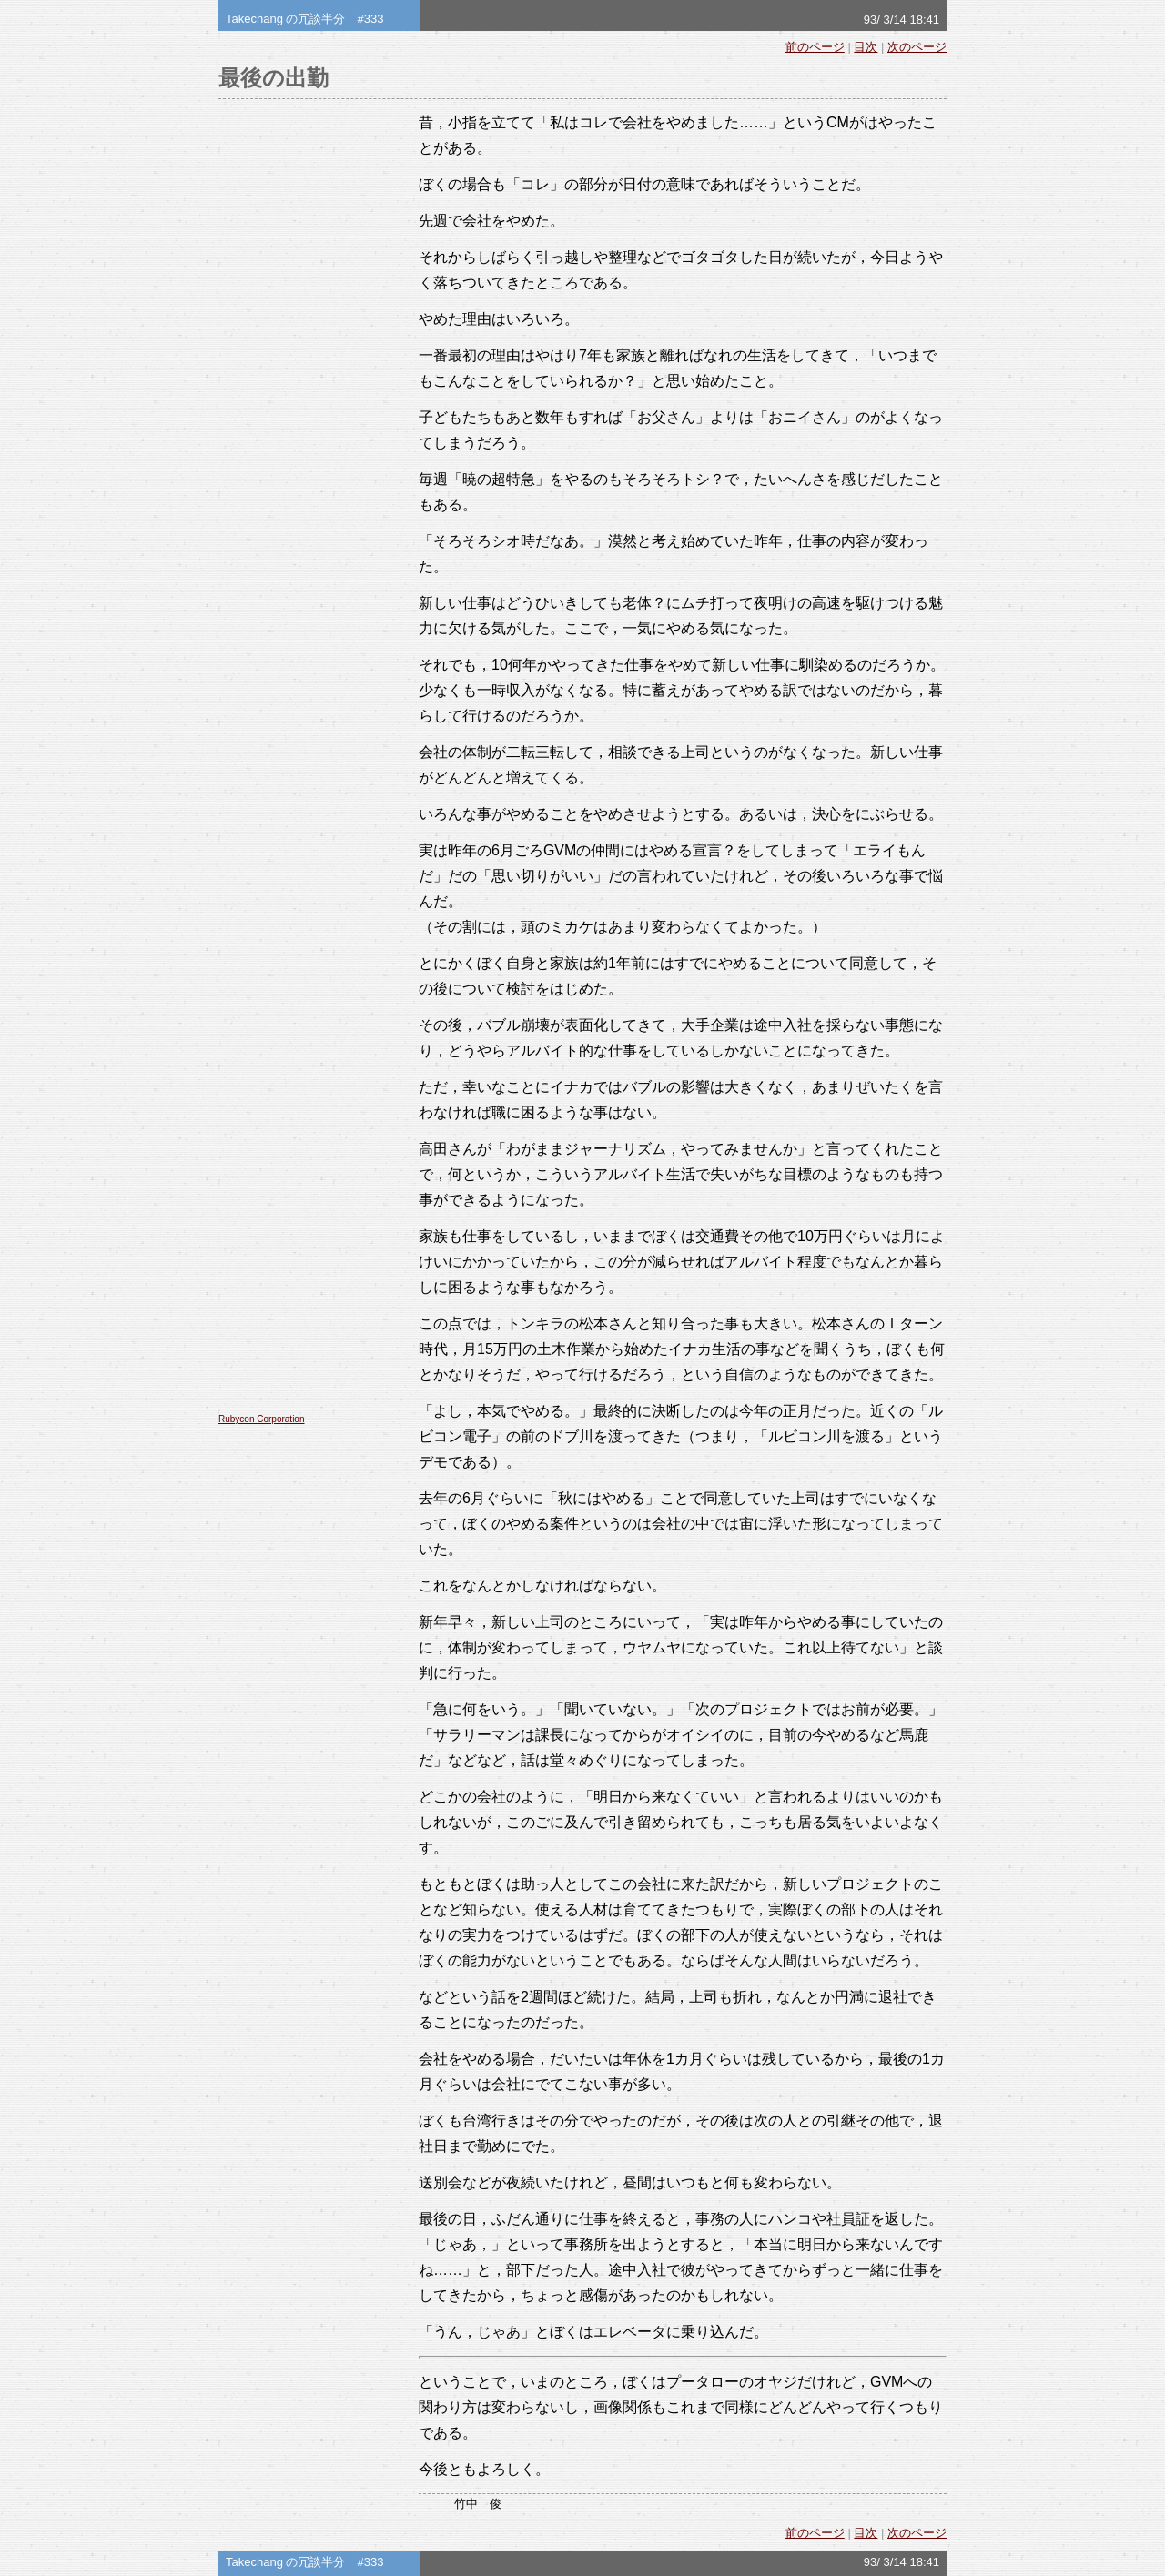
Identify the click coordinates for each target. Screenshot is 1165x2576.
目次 (865, 47)
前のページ (815, 47)
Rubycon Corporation (261, 1419)
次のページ (917, 47)
